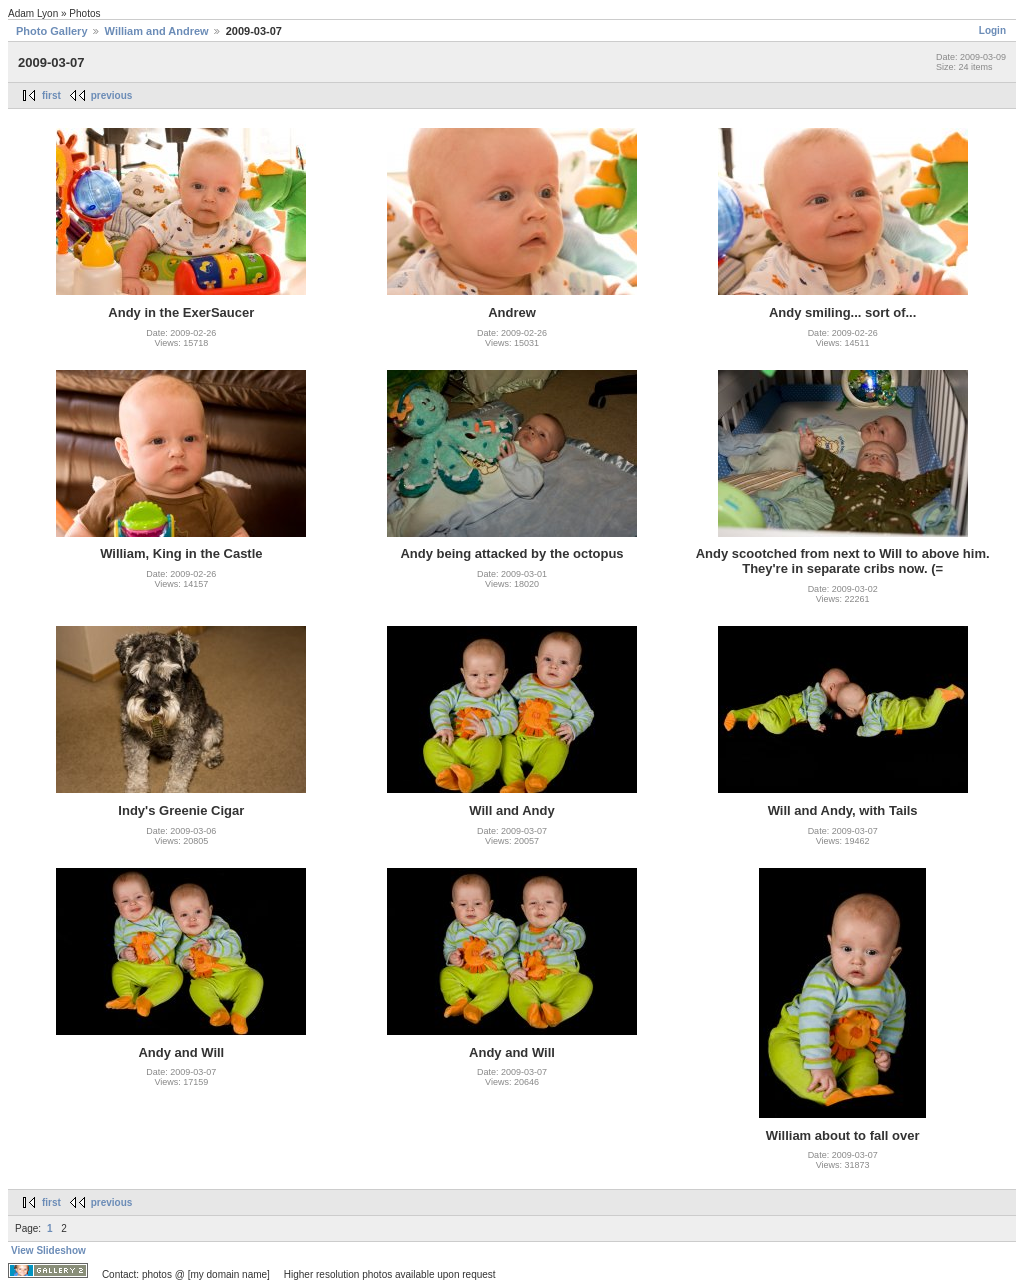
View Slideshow (48, 1250)
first (51, 95)
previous (112, 95)
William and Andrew (157, 31)
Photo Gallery (52, 31)
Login (992, 30)
